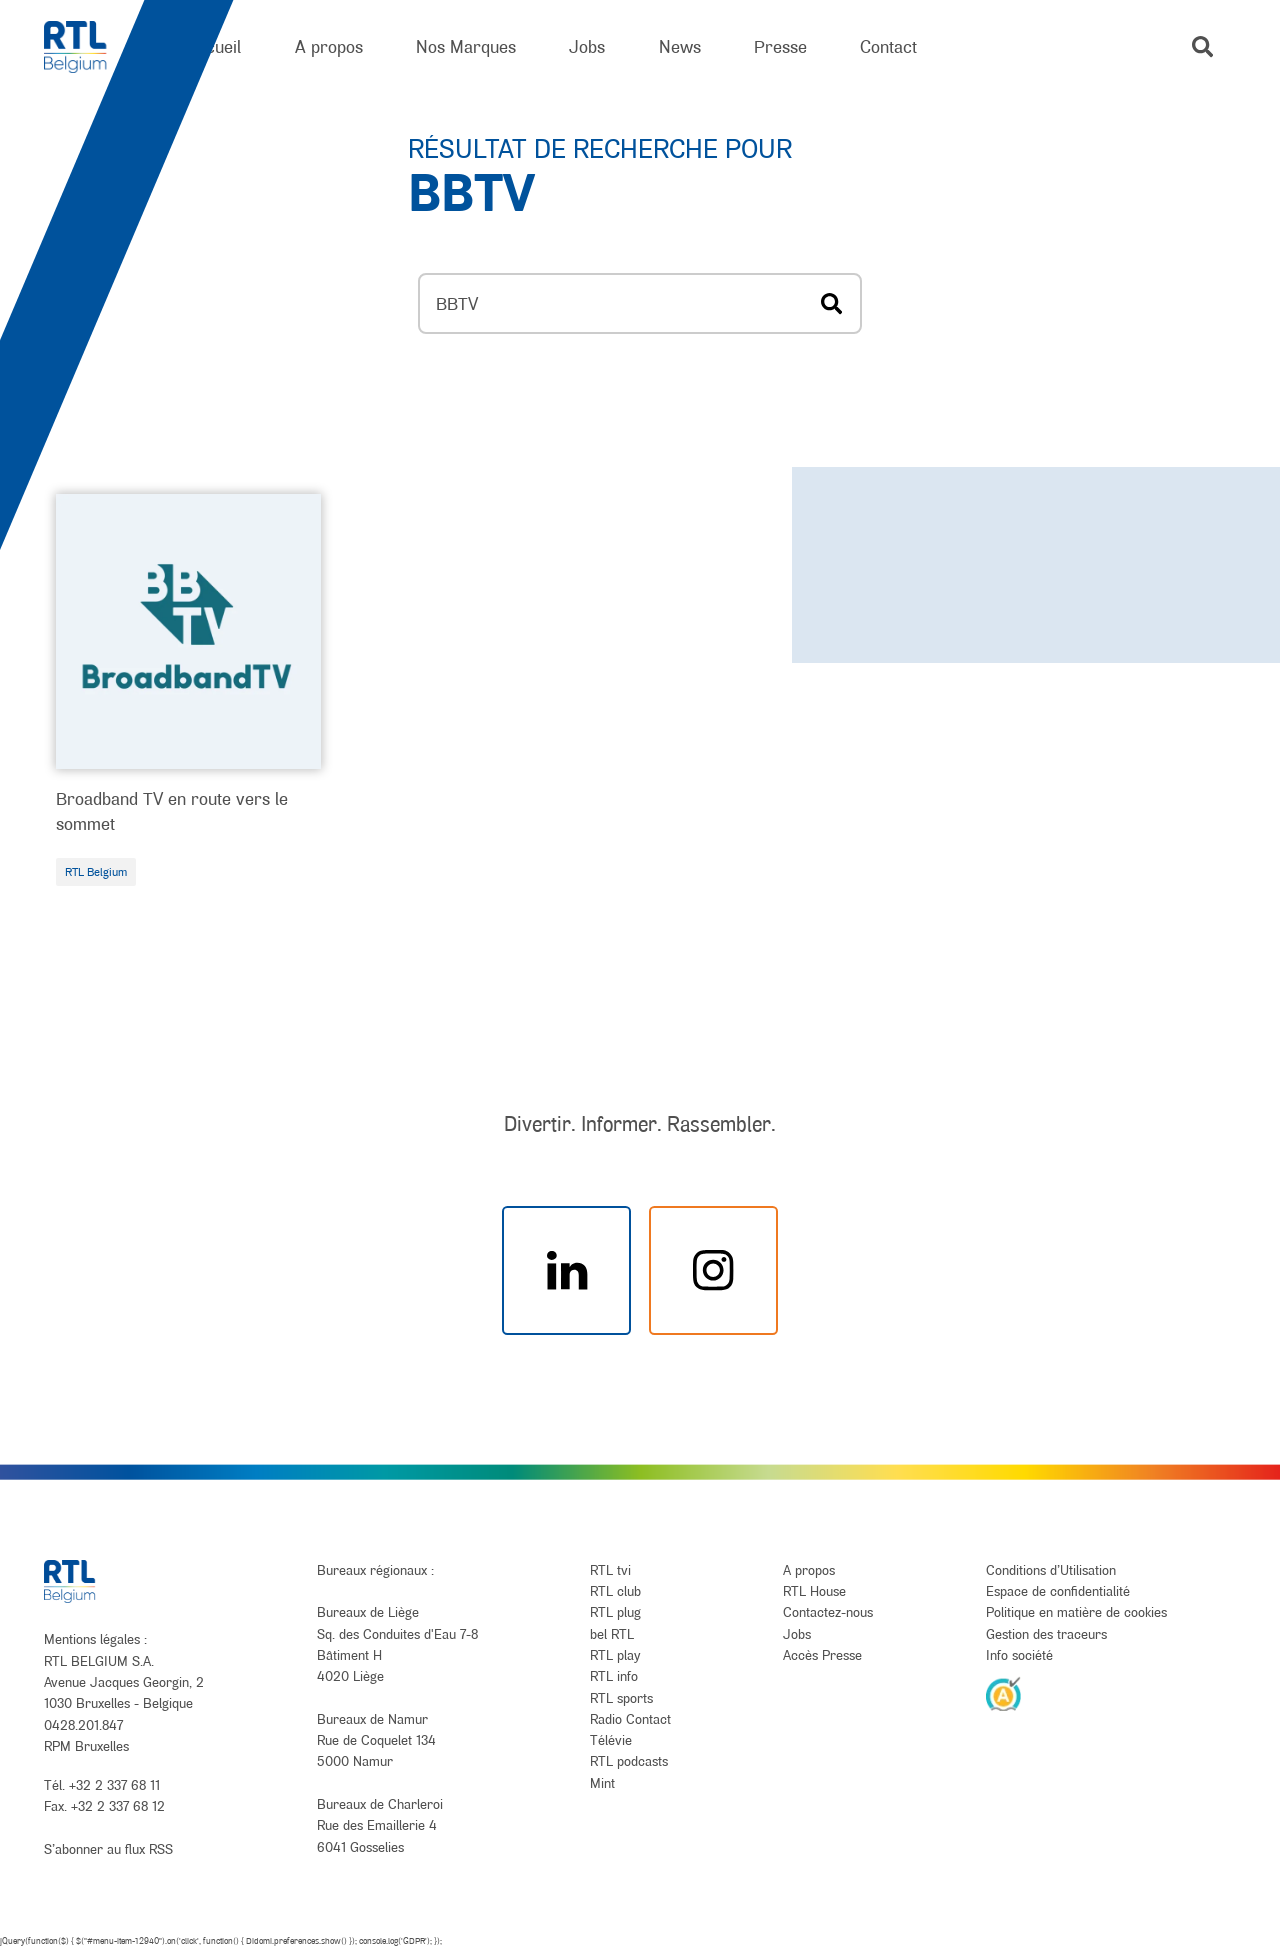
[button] (1202, 46)
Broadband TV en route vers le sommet (172, 811)
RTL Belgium (96, 872)
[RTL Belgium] (88, 47)
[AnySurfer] (1004, 1693)
